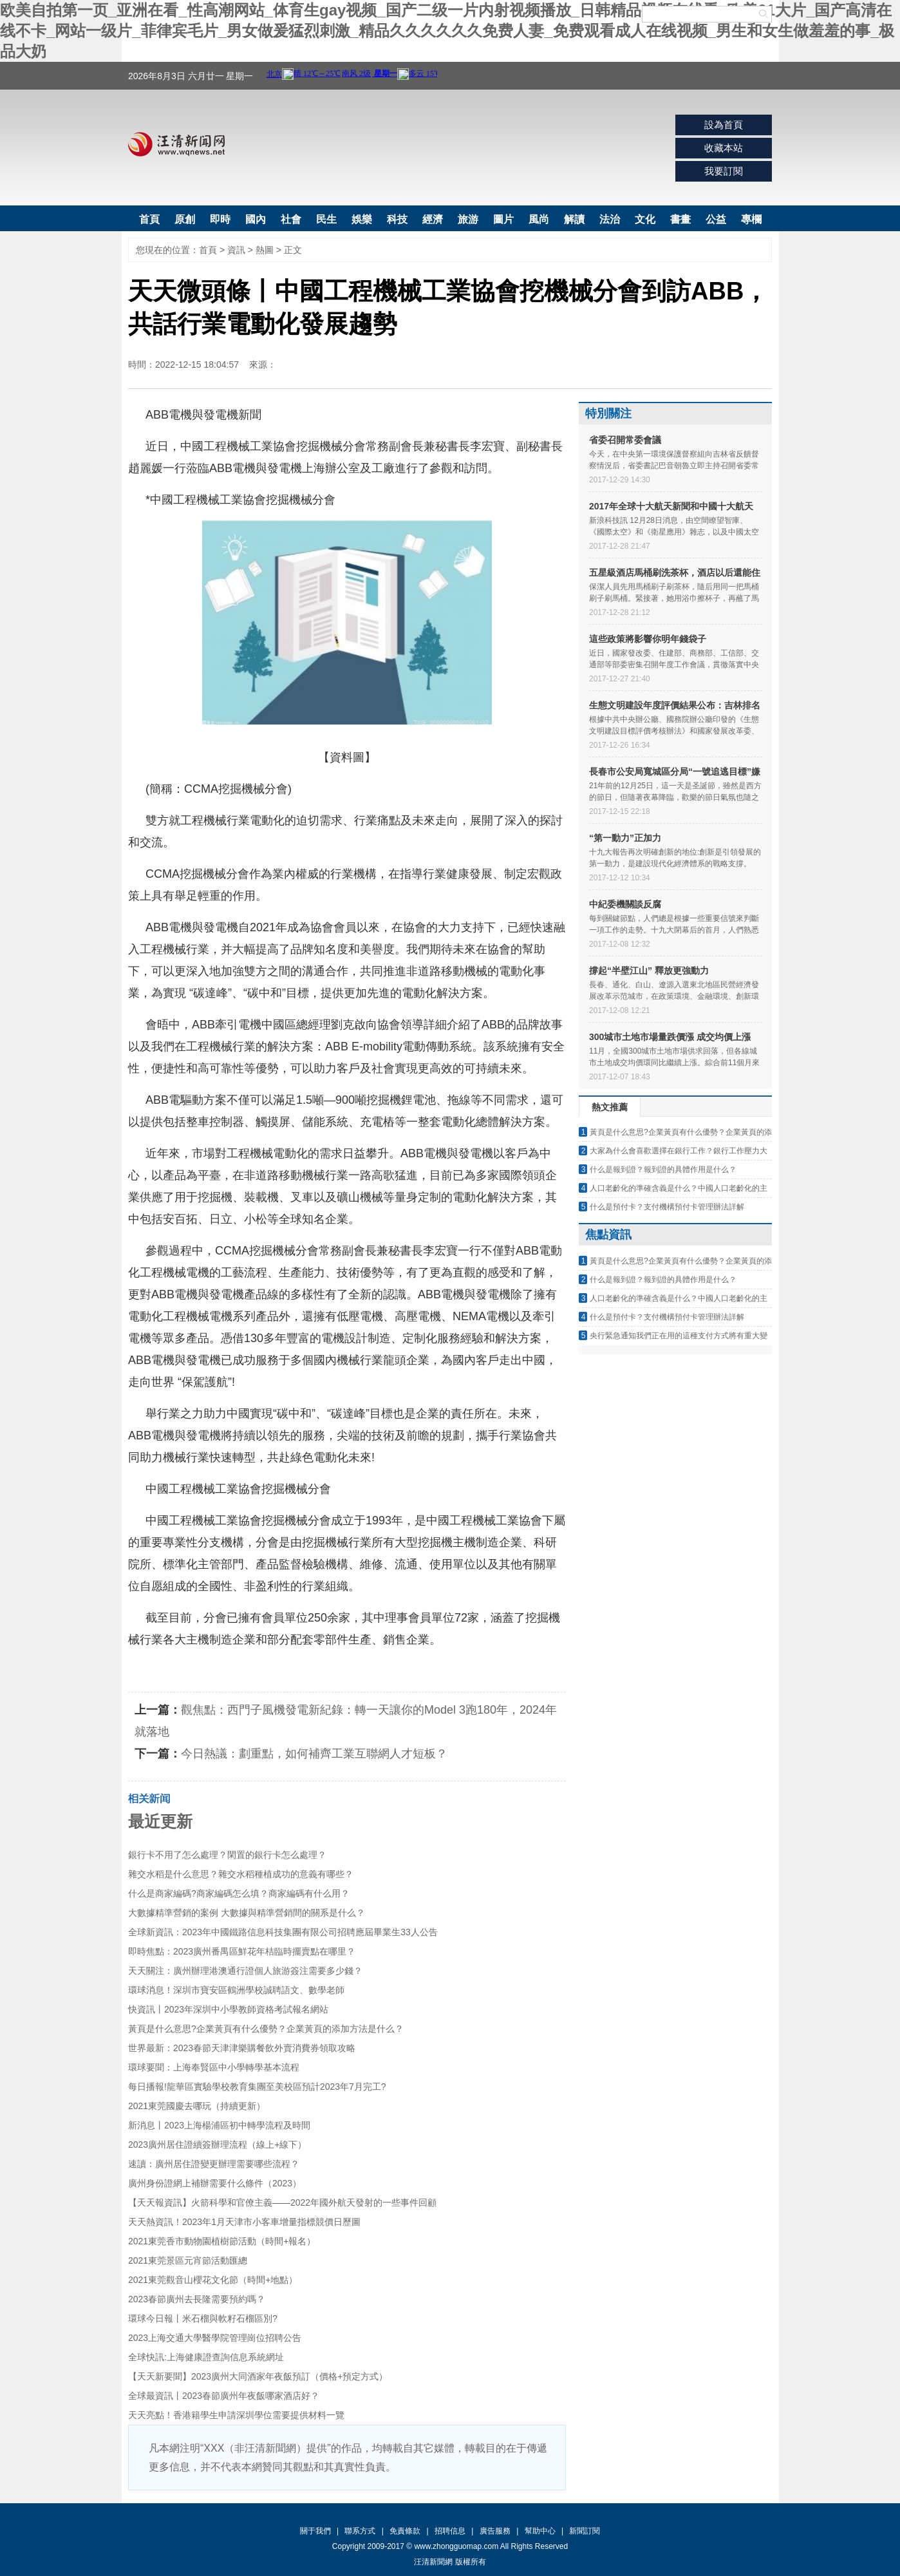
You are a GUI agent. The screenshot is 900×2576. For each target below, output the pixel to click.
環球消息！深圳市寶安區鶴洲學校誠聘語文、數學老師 (236, 1990)
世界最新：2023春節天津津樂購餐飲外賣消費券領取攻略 (241, 2048)
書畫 (680, 219)
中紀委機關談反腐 (625, 904)
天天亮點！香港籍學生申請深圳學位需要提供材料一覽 (236, 2415)
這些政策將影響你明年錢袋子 (647, 639)
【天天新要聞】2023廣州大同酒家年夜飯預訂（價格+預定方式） (258, 2376)
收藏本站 (723, 147)
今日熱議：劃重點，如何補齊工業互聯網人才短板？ (314, 1753)
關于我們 (315, 2530)
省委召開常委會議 (625, 440)
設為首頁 (723, 124)
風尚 (539, 219)
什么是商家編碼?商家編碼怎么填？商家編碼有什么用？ (239, 1893)
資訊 (236, 250)
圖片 (503, 219)
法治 (609, 219)
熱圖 (265, 250)
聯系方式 (359, 2530)
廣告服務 (495, 2530)
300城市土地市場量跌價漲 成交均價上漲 (670, 1037)
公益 (716, 219)
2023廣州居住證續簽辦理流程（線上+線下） (217, 2144)
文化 (645, 219)
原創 (184, 219)
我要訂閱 (723, 171)
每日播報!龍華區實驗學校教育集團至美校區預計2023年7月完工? (257, 2086)
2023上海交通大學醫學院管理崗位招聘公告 (214, 2338)
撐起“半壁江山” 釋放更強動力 (649, 970)
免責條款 (404, 2530)
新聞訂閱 (584, 2530)
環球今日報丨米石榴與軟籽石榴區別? (202, 2318)
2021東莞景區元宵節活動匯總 (187, 2260)
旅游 (468, 219)
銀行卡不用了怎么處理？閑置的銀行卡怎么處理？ (227, 1855)
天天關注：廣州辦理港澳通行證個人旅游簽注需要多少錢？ (245, 1970)
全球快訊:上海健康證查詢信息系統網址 (206, 2357)
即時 (220, 219)
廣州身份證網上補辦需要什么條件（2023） (214, 2183)
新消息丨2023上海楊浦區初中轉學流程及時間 (219, 2125)
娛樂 (362, 219)
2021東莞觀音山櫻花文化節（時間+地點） (212, 2280)
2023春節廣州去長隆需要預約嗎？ (196, 2299)
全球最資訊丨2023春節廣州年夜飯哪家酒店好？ (223, 2396)
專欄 (751, 219)
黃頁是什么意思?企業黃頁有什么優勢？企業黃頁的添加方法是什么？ (266, 2028)
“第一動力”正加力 (625, 838)
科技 (397, 219)
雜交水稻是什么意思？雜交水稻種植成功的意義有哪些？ (240, 1874)
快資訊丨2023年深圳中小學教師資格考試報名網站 (228, 2009)
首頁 (149, 219)
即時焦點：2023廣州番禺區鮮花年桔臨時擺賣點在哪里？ (241, 1951)
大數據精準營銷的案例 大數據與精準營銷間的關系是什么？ (246, 1913)
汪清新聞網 (176, 144)
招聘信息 (450, 2530)
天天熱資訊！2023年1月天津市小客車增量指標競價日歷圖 (244, 2222)
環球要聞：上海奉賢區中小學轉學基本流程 (213, 2067)
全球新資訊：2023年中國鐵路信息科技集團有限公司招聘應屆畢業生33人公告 (283, 1932)
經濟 (432, 219)
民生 (326, 219)
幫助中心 (540, 2530)
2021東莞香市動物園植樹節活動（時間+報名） (221, 2241)
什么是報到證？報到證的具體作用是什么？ (663, 1169)
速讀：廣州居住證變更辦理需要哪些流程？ (213, 2164)
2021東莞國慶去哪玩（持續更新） (196, 2106)
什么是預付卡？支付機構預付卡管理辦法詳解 (667, 1206)
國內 (255, 219)
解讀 (574, 219)
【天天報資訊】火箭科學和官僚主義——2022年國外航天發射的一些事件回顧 (282, 2202)
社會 (291, 219)
